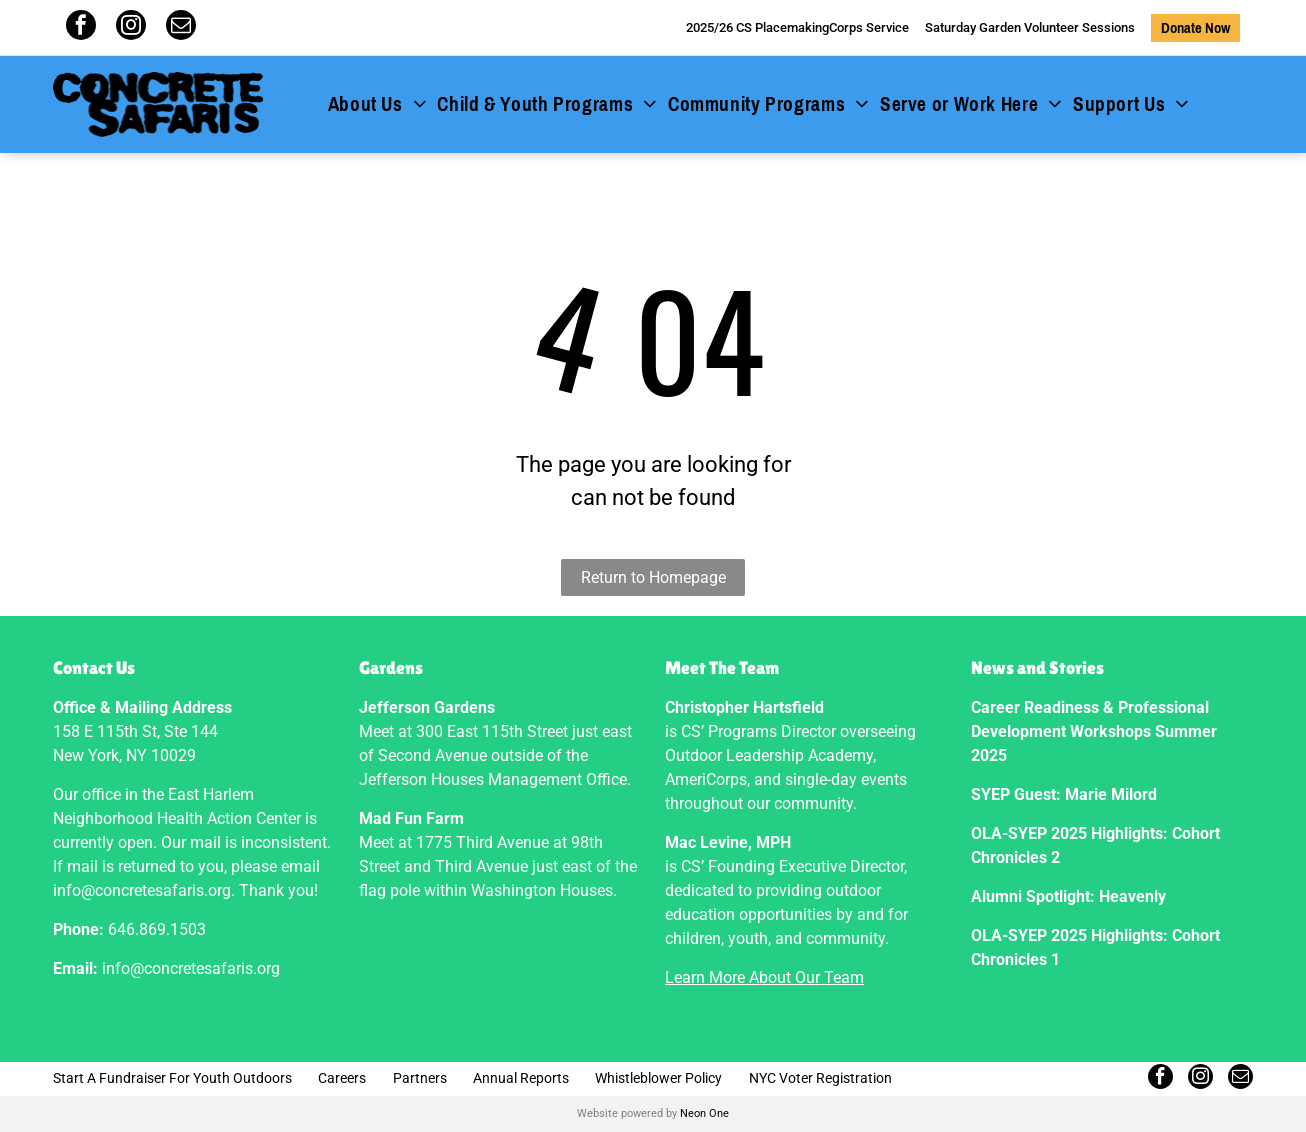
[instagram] (131, 27)
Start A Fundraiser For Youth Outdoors (172, 1078)
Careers (342, 1078)
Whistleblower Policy (658, 1078)
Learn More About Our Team (764, 977)
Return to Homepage (653, 577)
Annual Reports (521, 1078)
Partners (420, 1078)
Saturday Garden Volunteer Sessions (1030, 27)
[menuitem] (378, 105)
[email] (181, 27)
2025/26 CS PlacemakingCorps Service (797, 27)
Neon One (704, 1113)
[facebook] (81, 27)
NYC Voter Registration (820, 1078)
